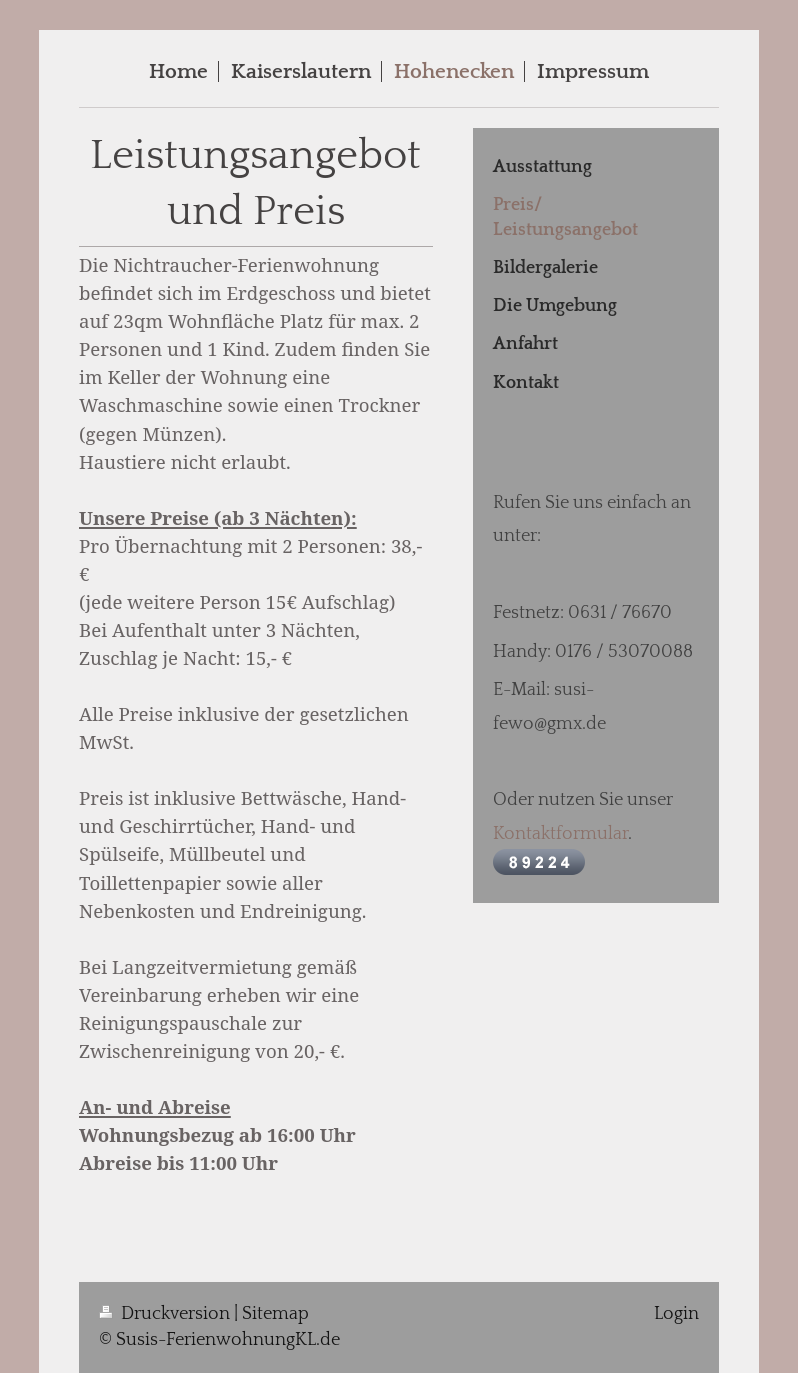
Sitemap (275, 1314)
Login (676, 1314)
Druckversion (166, 1314)
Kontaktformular (560, 834)
